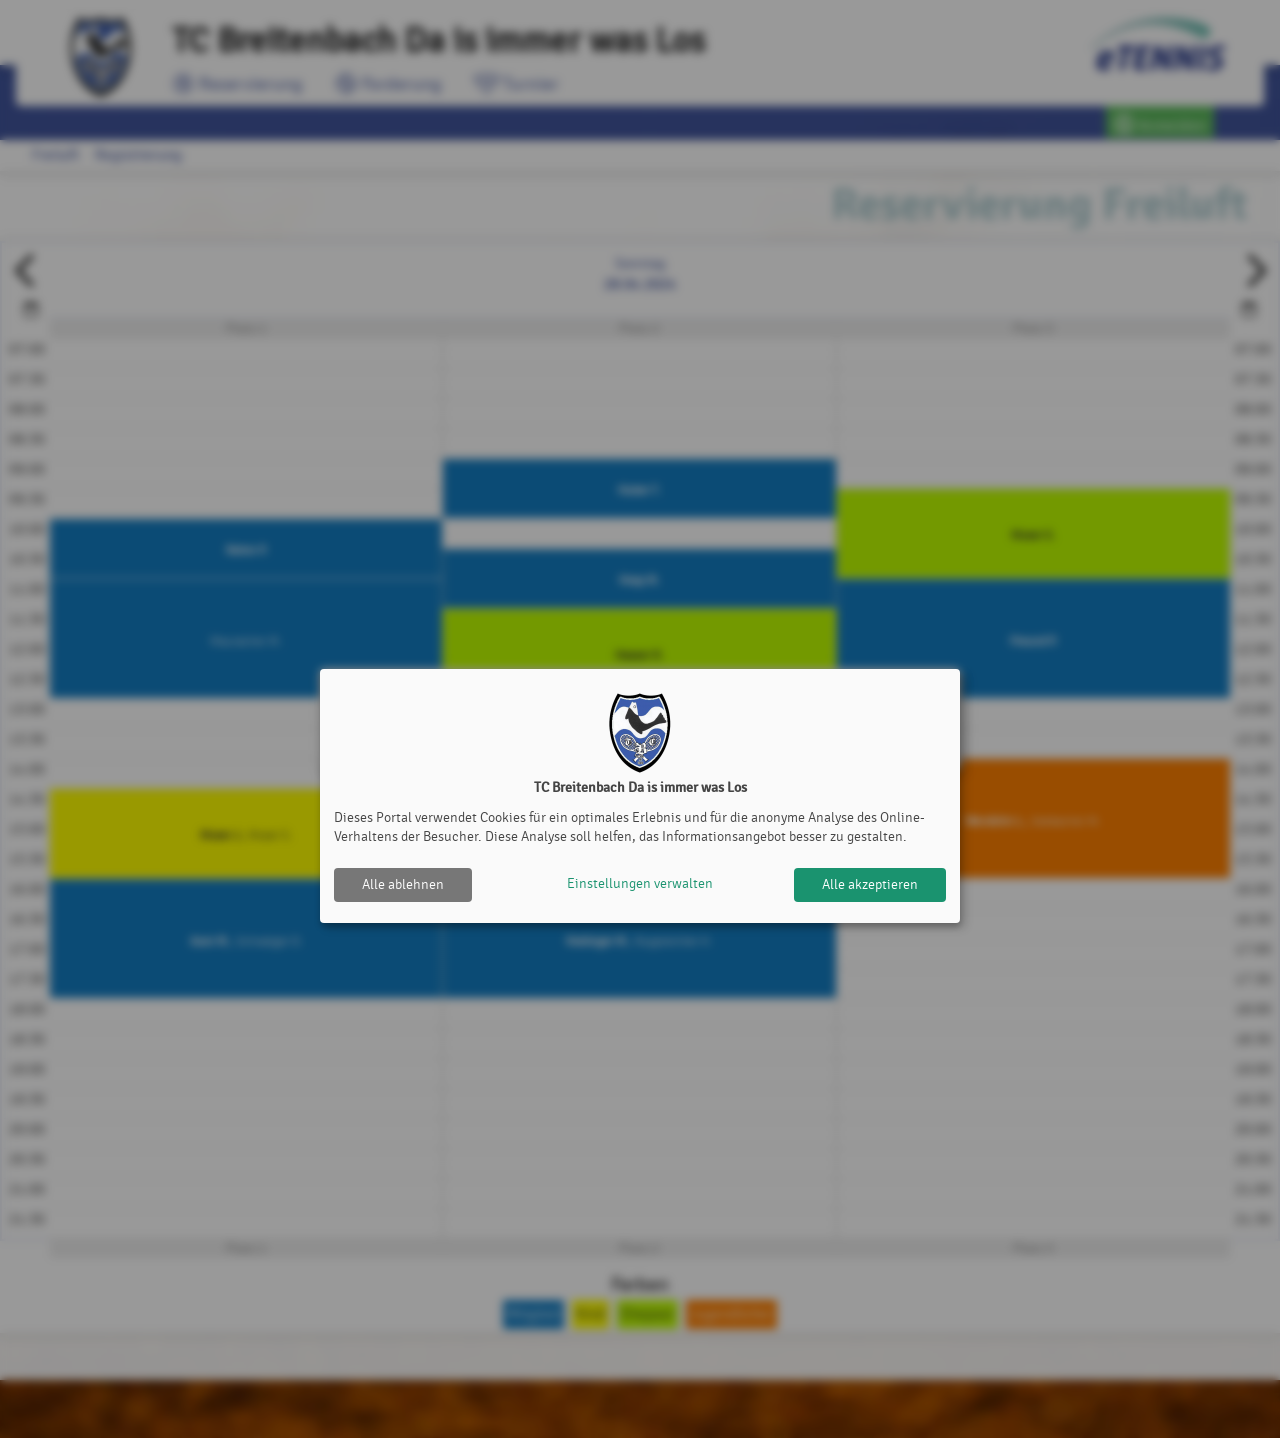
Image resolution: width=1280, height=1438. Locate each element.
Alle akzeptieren (870, 884)
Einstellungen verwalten (640, 884)
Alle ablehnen (403, 884)
